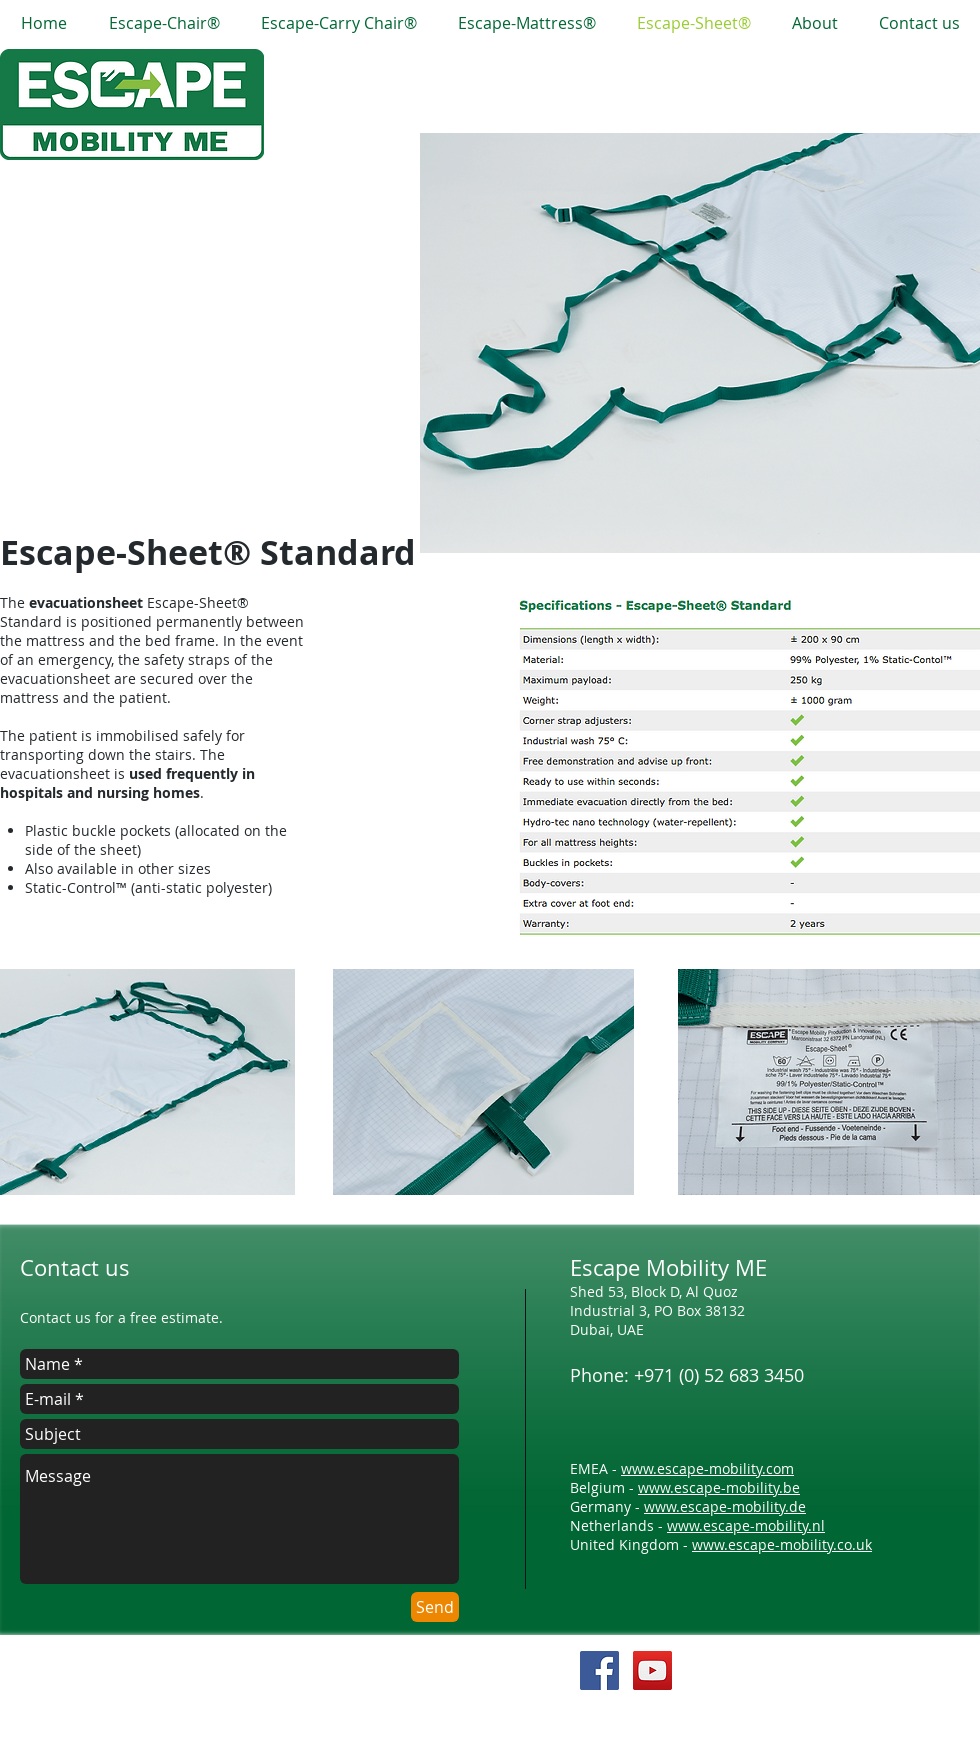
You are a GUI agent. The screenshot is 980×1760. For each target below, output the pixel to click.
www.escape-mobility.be (719, 1487)
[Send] (435, 1607)
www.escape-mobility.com (707, 1468)
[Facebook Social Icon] (599, 1670)
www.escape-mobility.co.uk (782, 1544)
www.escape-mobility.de (725, 1506)
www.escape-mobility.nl (746, 1525)
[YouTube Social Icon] (652, 1670)
